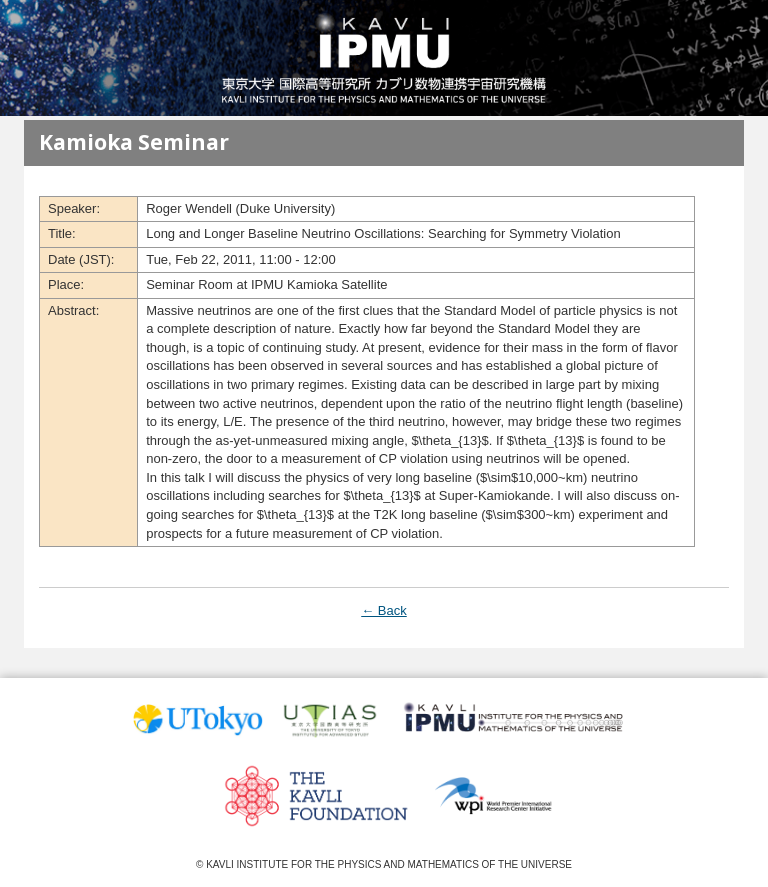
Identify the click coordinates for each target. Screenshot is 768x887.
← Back (384, 610)
